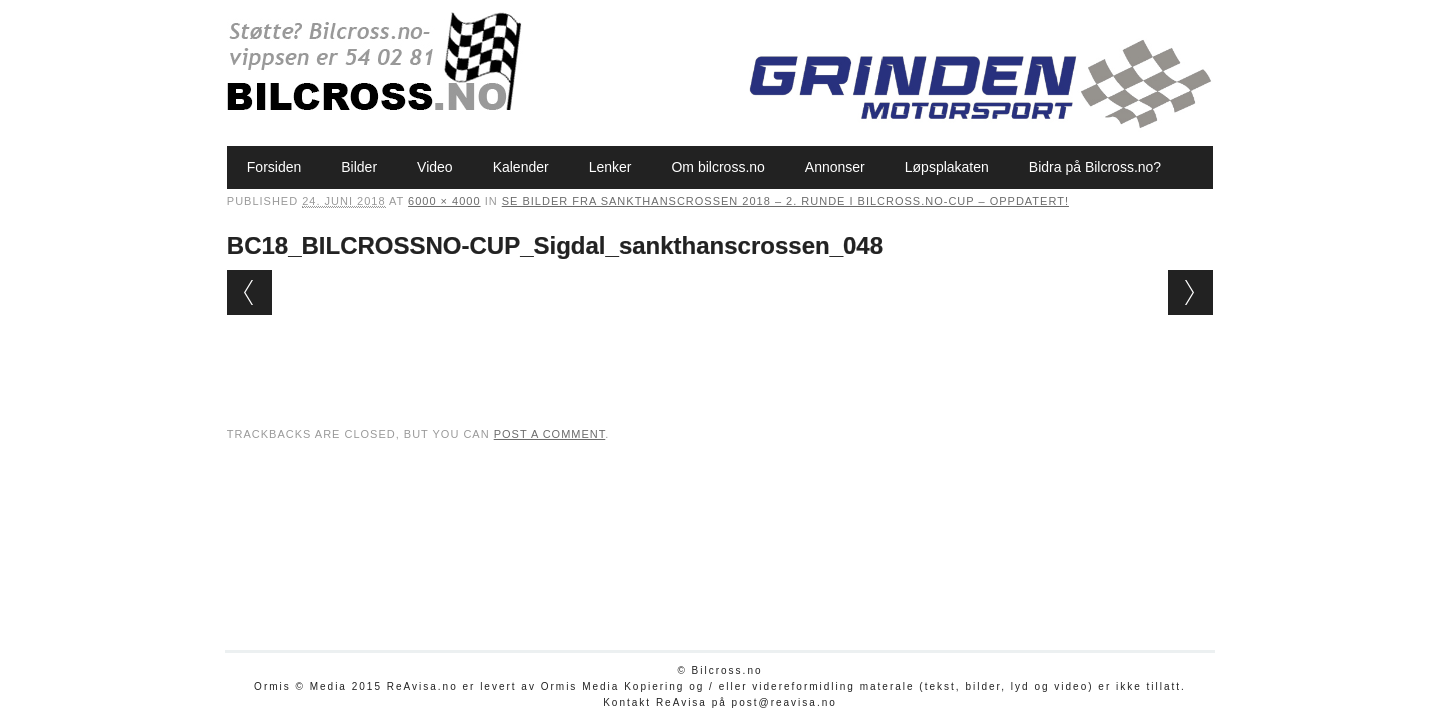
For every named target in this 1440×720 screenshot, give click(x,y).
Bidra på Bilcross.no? (1095, 167)
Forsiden (274, 167)
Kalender (521, 167)
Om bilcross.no (717, 167)
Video (435, 167)
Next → (1190, 292)
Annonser (835, 167)
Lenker (610, 167)
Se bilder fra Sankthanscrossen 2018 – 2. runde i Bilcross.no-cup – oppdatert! (785, 201)
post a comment (550, 434)
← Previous (249, 292)
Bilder (359, 167)
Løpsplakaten (947, 167)
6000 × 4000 (444, 201)
